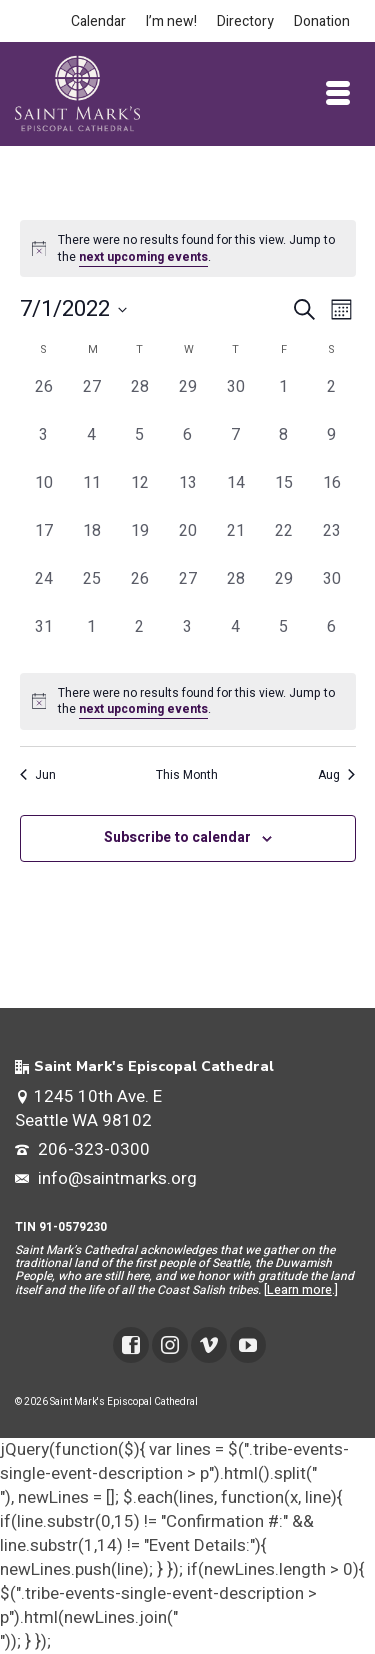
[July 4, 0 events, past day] (92, 447)
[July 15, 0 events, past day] (284, 495)
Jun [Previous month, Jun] (38, 775)
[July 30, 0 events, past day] (332, 591)
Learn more (299, 1290)
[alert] (188, 701)
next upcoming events (143, 257)
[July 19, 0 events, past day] (140, 543)
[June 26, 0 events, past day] (44, 399)
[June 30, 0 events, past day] (236, 399)
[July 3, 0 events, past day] (44, 447)
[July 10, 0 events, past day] (44, 495)
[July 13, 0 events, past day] (188, 495)
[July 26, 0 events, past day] (140, 591)
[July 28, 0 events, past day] (236, 591)
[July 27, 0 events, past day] (188, 591)
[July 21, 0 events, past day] (236, 543)
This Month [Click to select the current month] (187, 775)
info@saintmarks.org (106, 1178)
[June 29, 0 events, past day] (188, 399)
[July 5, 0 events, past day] (140, 447)
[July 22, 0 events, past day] (284, 543)
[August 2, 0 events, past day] (140, 639)
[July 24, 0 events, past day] (44, 591)
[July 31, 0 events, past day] (44, 639)
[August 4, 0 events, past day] (236, 639)
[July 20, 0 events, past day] (188, 543)
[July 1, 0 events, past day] (284, 399)
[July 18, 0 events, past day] (92, 543)
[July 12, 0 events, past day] (140, 495)
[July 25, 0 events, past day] (92, 591)
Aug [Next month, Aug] (336, 775)
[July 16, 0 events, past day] (332, 495)
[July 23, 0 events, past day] (332, 543)
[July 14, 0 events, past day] (236, 495)
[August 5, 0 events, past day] (284, 639)
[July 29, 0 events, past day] (284, 591)
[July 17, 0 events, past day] (44, 543)
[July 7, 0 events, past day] (236, 447)
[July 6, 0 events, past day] (188, 447)
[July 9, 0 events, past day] (332, 447)
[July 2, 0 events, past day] (332, 399)
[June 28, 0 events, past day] (140, 399)
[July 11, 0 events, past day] (92, 495)
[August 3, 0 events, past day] (188, 639)
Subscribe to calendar (177, 837)
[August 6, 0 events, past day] (332, 639)
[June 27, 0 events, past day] (92, 399)
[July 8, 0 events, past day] (284, 447)
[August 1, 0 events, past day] (92, 639)
